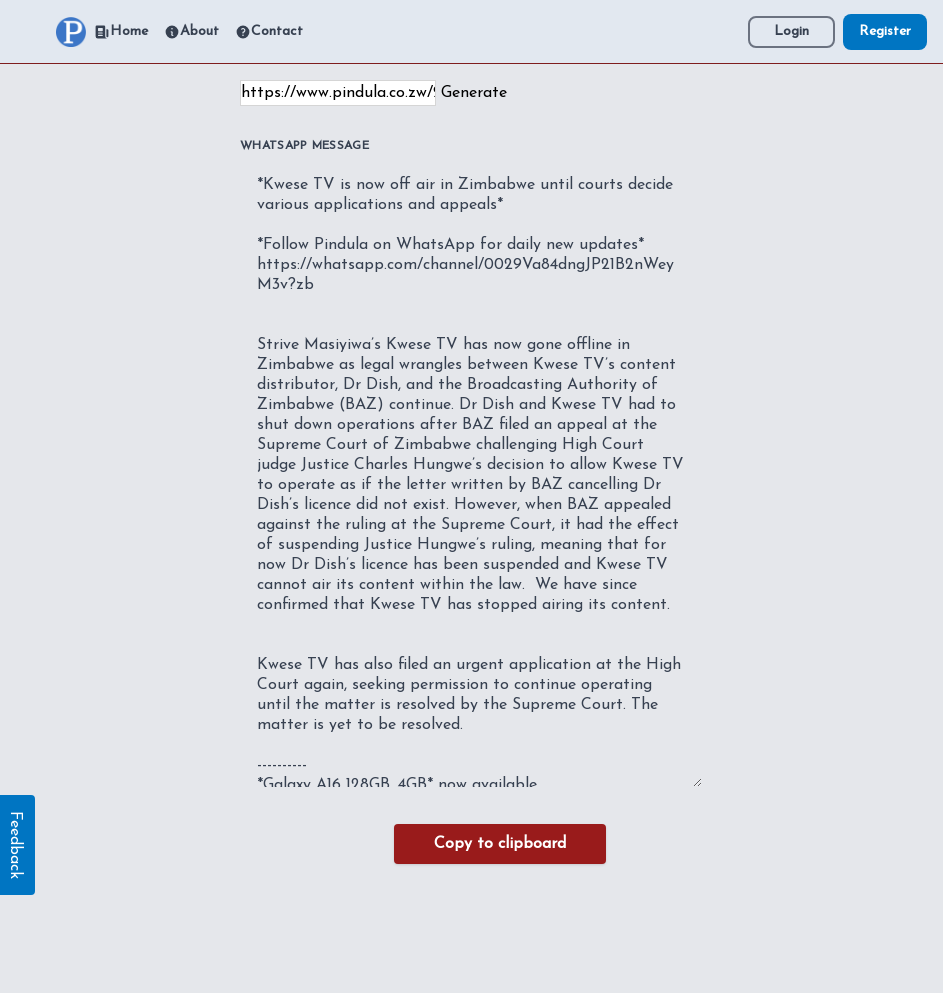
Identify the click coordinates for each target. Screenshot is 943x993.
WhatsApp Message (304, 146)
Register (885, 31)
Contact (269, 32)
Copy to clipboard (500, 844)
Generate (474, 93)
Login (791, 31)
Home (121, 32)
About (191, 32)
